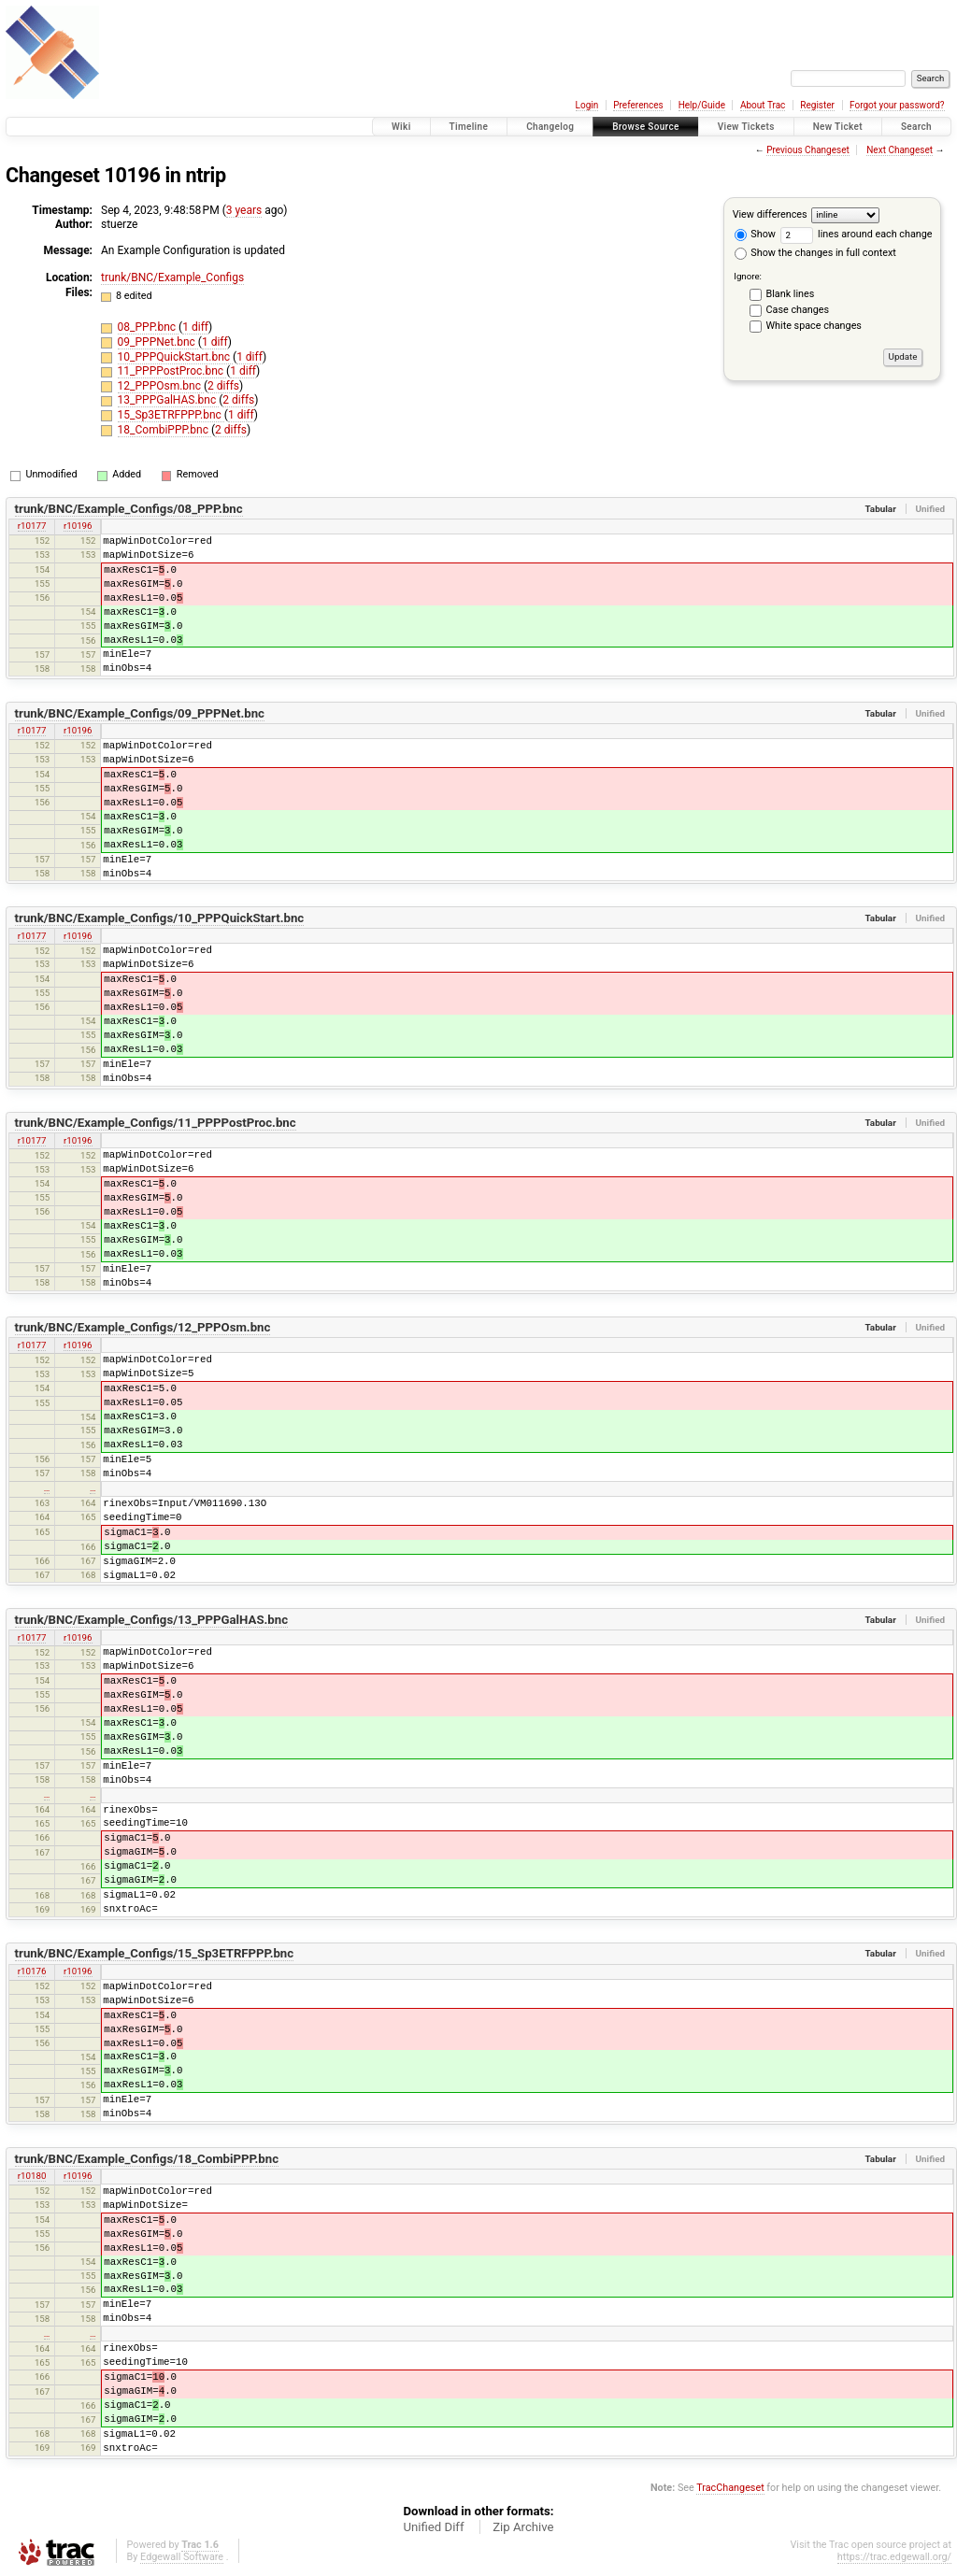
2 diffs (223, 385)
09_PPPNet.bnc (158, 342)
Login (587, 105)
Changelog (550, 126)
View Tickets (746, 126)
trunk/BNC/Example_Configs (172, 277)
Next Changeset (899, 150)
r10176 (32, 1971)
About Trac (762, 105)
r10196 (78, 525)
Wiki (401, 126)
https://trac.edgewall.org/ (894, 2557)
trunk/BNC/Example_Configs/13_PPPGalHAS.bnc (151, 1620)
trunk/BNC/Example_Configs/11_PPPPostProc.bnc (155, 1123)
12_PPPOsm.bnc (161, 385)
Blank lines (790, 294)
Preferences (638, 105)
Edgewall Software (181, 2557)
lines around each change (856, 234)
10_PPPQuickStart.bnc (175, 356)
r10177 (32, 525)
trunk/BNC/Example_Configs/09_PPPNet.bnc (139, 713)
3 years (244, 210)
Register (817, 105)
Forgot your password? (897, 105)
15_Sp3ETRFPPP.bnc (171, 414)
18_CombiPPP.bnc (164, 429)
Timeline (469, 126)
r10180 (32, 2175)
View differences (770, 214)
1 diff (195, 327)
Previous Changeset (808, 150)
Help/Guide (701, 105)
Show (755, 234)
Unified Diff (433, 2527)
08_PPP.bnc (148, 327)
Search (916, 126)
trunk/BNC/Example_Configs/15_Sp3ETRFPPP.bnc (154, 1953)
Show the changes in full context (815, 253)
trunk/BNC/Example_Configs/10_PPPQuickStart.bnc (160, 918)
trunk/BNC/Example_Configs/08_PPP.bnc (129, 509)
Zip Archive (523, 2527)
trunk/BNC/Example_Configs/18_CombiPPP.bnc (147, 2159)
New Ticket (838, 126)
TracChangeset (730, 2488)
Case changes (798, 310)
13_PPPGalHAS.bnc (169, 399)
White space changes (814, 326)
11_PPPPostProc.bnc (172, 370)
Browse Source (645, 126)
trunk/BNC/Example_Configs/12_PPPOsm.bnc (143, 1327)
